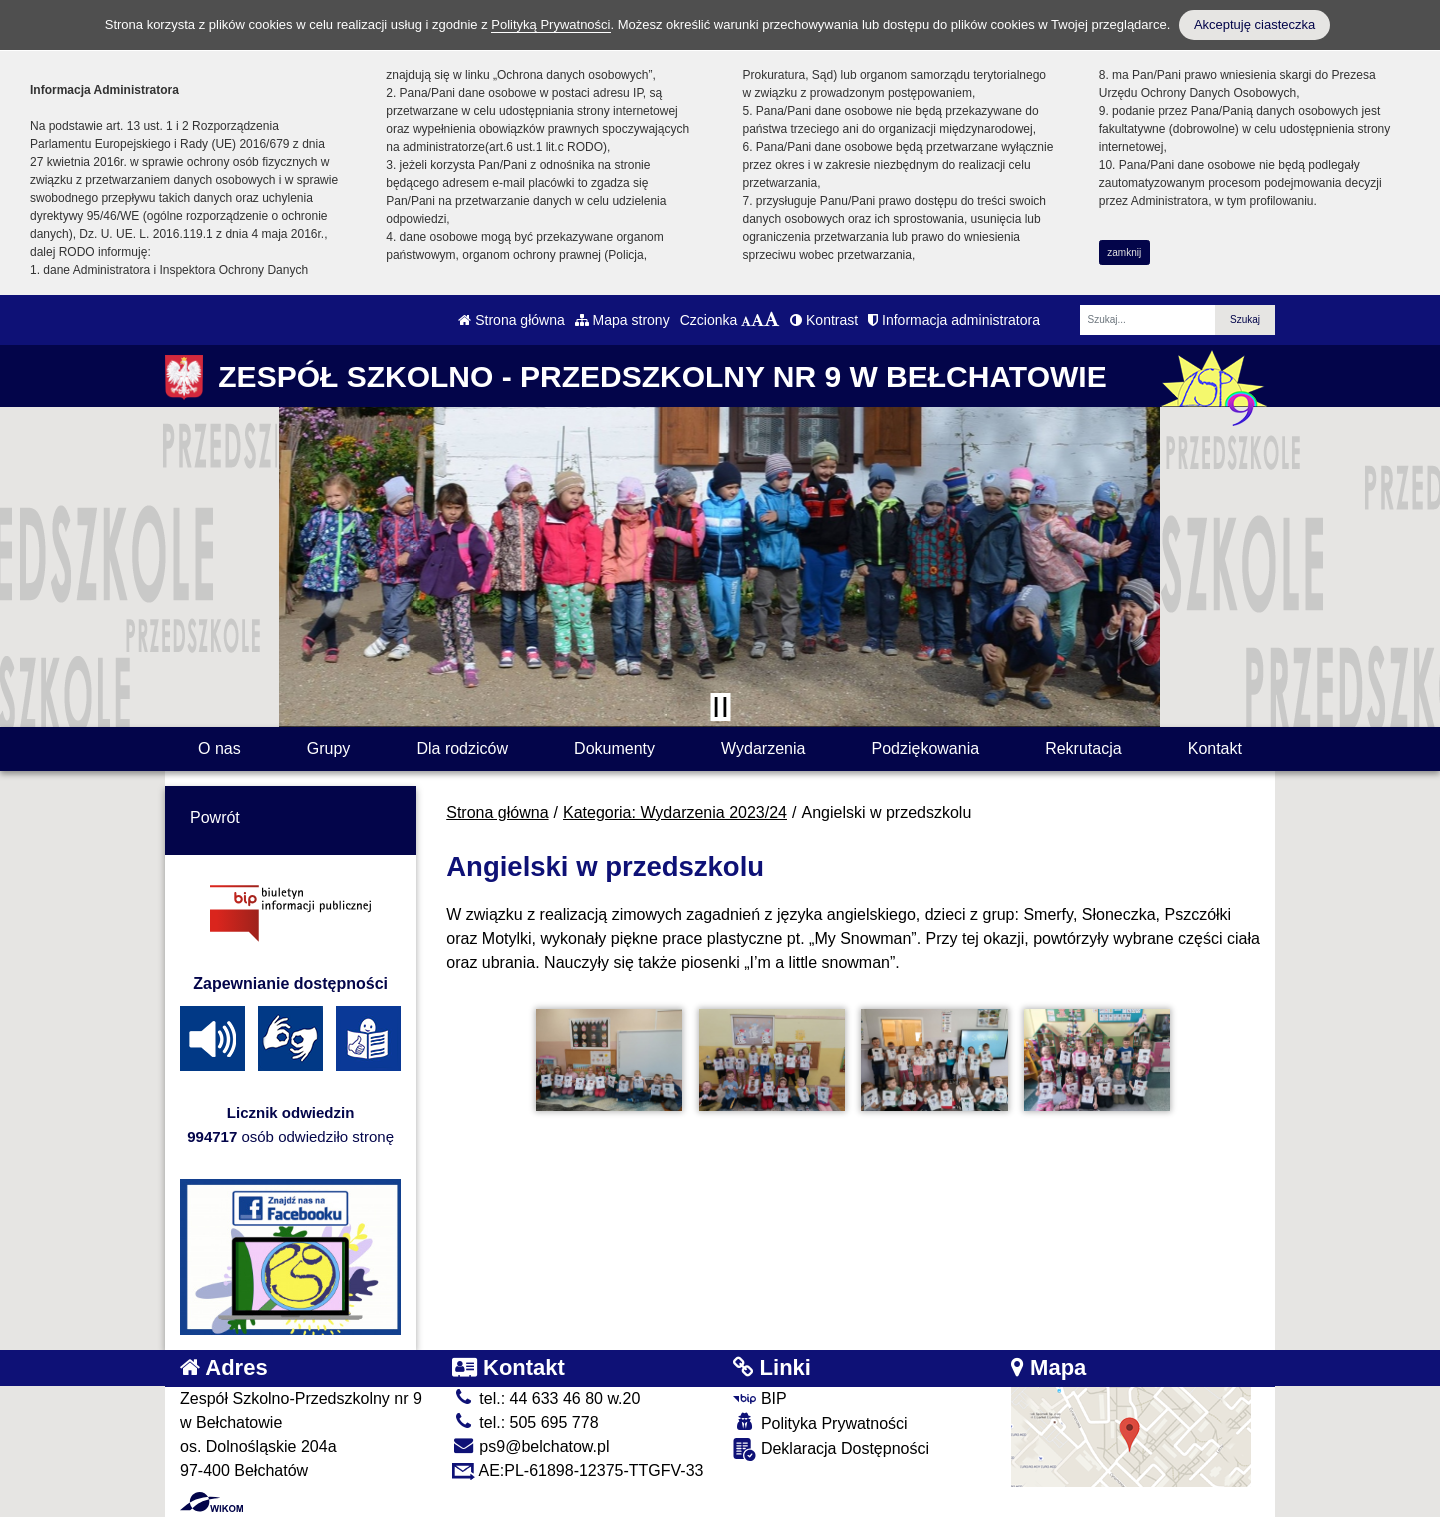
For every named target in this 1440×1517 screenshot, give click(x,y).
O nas (219, 748)
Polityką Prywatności (550, 24)
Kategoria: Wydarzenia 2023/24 (675, 812)
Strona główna (511, 320)
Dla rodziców (462, 748)
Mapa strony (622, 320)
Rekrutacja (1083, 748)
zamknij (1124, 252)
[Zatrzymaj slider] (720, 707)
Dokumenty (614, 748)
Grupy (329, 748)
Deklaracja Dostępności (831, 1449)
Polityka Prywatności (820, 1422)
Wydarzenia (763, 748)
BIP (759, 1398)
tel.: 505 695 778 (525, 1422)
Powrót (215, 817)
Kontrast (824, 320)
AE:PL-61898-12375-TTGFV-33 (578, 1470)
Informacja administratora (954, 320)
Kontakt (1215, 748)
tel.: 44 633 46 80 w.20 (546, 1398)
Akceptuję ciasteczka (1254, 24)
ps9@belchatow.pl (531, 1446)
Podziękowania (925, 748)
